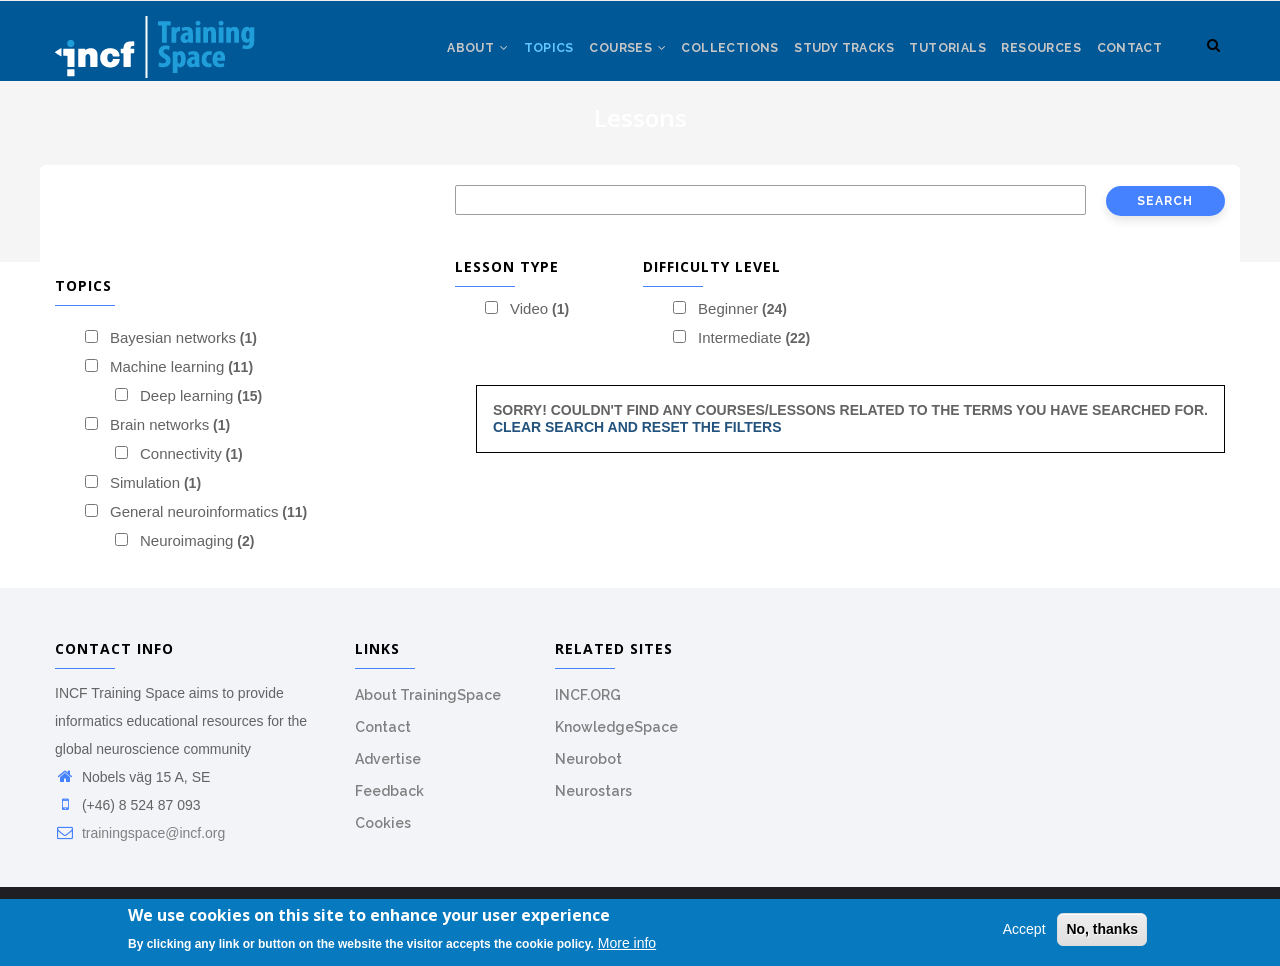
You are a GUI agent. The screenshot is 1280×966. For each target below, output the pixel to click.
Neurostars (593, 802)
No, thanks (1102, 929)
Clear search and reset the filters (637, 438)
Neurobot (588, 770)
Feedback (389, 802)
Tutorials (935, 59)
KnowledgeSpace (616, 738)
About (437, 59)
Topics (513, 59)
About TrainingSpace (428, 706)
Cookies (383, 834)
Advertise (388, 770)
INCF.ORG (588, 706)
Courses (598, 59)
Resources (1033, 59)
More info (627, 943)
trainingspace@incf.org (140, 844)
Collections (705, 59)
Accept (1024, 929)
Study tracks (825, 59)
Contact (1127, 59)
